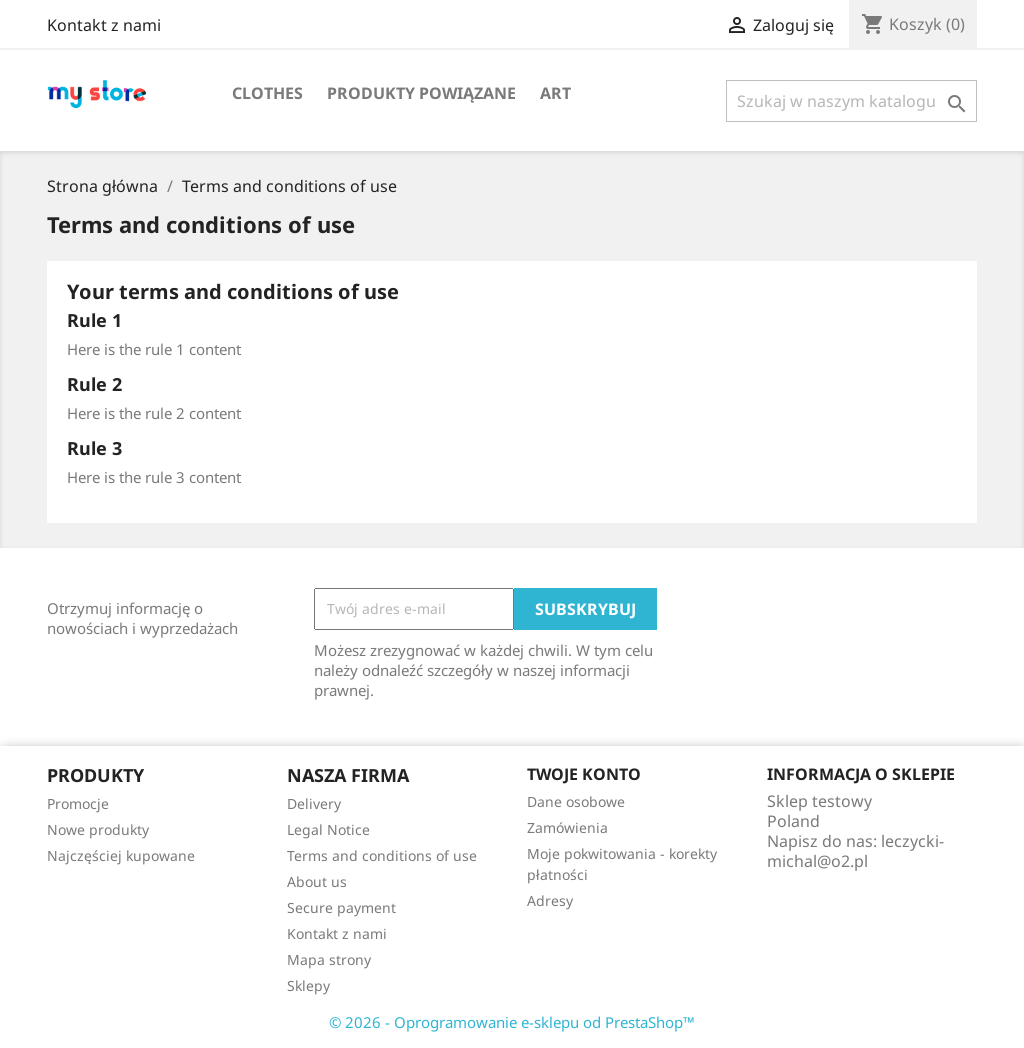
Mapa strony (329, 959)
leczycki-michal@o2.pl (855, 851)
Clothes (267, 93)
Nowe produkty (98, 829)
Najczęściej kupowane (121, 855)
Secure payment (341, 907)
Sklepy (308, 985)
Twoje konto (584, 774)
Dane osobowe (576, 801)
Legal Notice (328, 829)
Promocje (78, 803)
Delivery (314, 803)
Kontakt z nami (104, 25)
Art (555, 93)
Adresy (550, 900)
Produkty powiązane (421, 93)
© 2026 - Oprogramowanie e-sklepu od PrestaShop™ (512, 1022)
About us (317, 881)
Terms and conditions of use (382, 855)
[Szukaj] (851, 101)
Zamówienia (567, 827)
